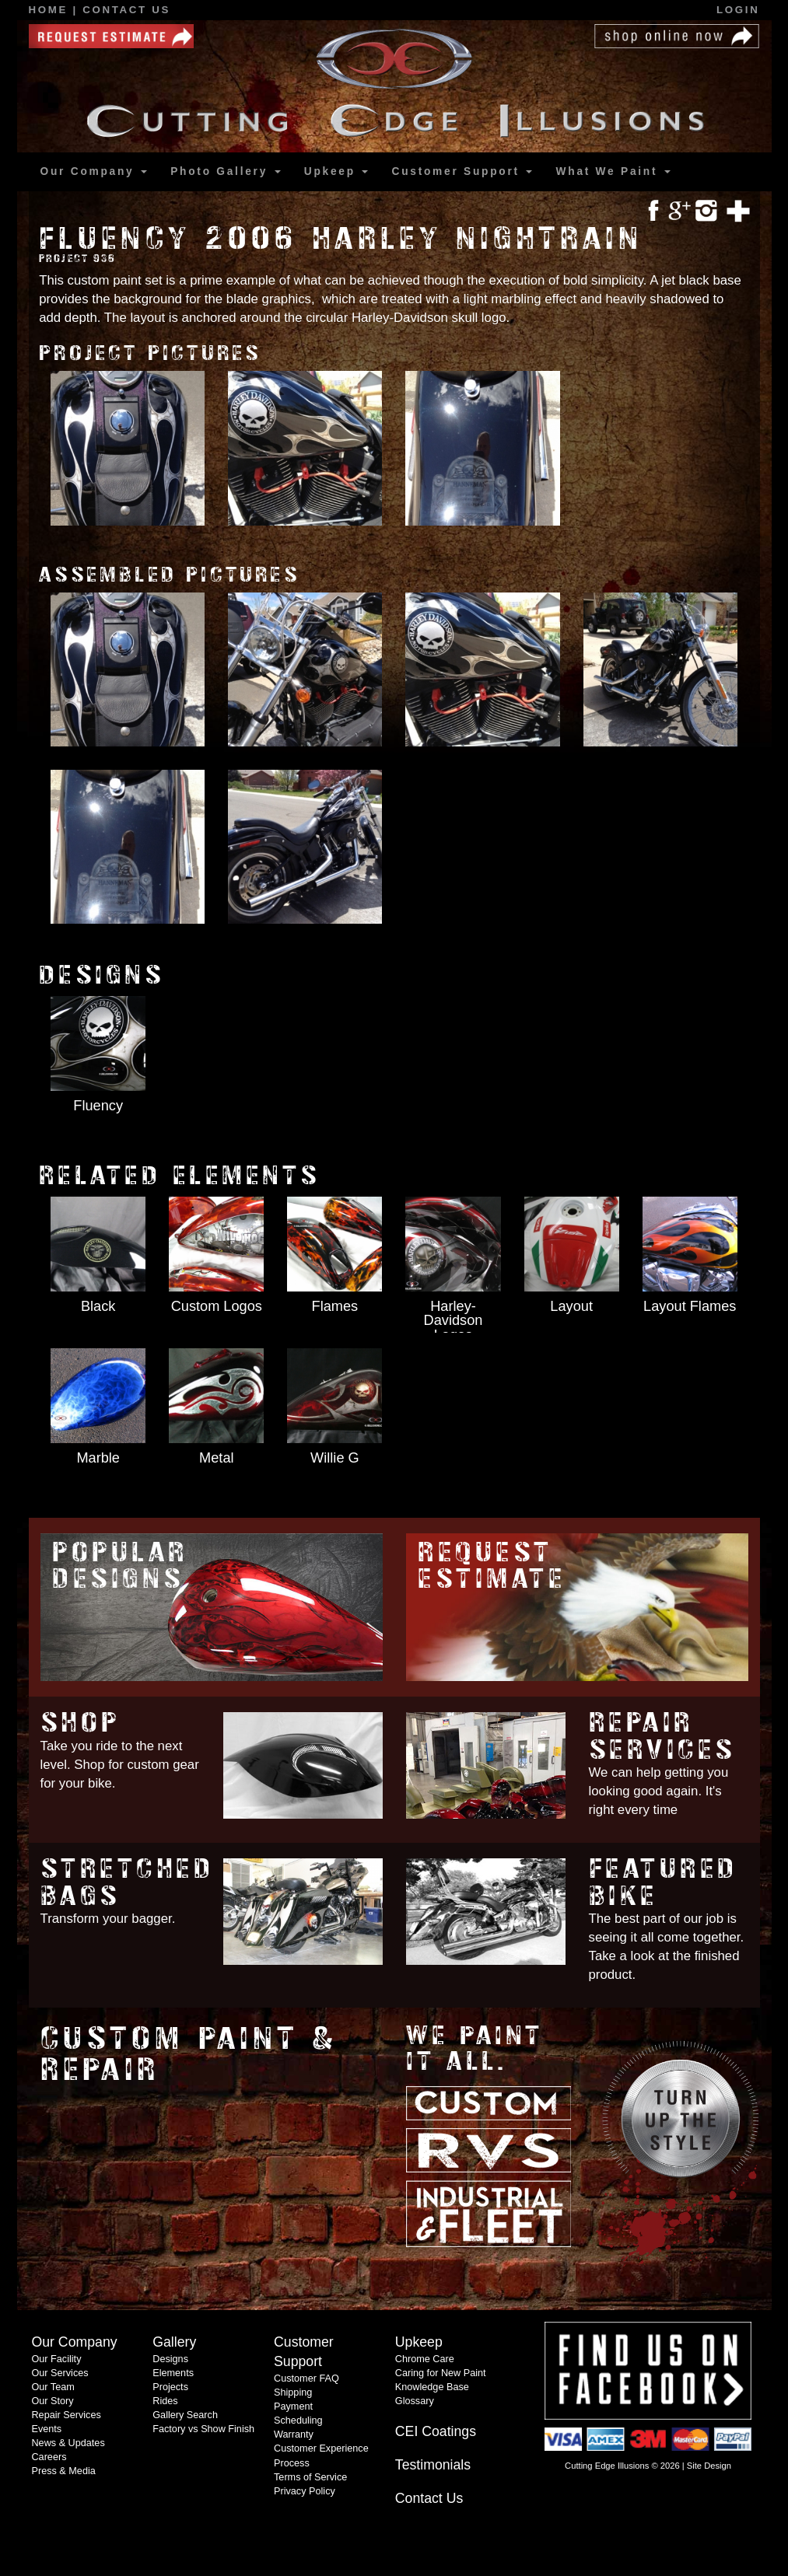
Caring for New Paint (440, 2373)
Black (98, 1306)
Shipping (293, 2392)
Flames (335, 1306)
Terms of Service (310, 2477)
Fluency (98, 1105)
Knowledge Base (432, 2387)
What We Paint (613, 171)
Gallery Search (185, 2415)
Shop (80, 1722)
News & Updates (67, 2443)
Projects (170, 2387)
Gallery (225, 172)
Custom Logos (216, 1306)
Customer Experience (321, 2448)
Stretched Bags (127, 1882)
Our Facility (56, 2359)
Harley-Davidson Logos (453, 1320)
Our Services (59, 2373)
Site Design (709, 2465)
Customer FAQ (306, 2378)
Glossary (414, 2401)
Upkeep (336, 171)
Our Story (52, 2401)
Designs (170, 2359)
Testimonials (433, 2465)
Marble (98, 1458)
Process (292, 2463)
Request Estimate (492, 1566)
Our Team (52, 2387)
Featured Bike (663, 1882)
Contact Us (126, 10)
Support (462, 172)
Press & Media (63, 2471)
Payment (293, 2406)
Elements (173, 2373)
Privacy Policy (304, 2491)
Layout (571, 1306)
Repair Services (662, 1736)
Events (46, 2429)
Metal (216, 1458)
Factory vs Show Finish (203, 2429)
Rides (164, 2401)
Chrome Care (424, 2359)
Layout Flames (689, 1306)
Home (51, 10)
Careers (48, 2457)
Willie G (334, 1458)
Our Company (93, 171)
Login (737, 10)
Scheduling (298, 2420)
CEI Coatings (435, 2431)
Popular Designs (120, 1566)
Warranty (293, 2434)
